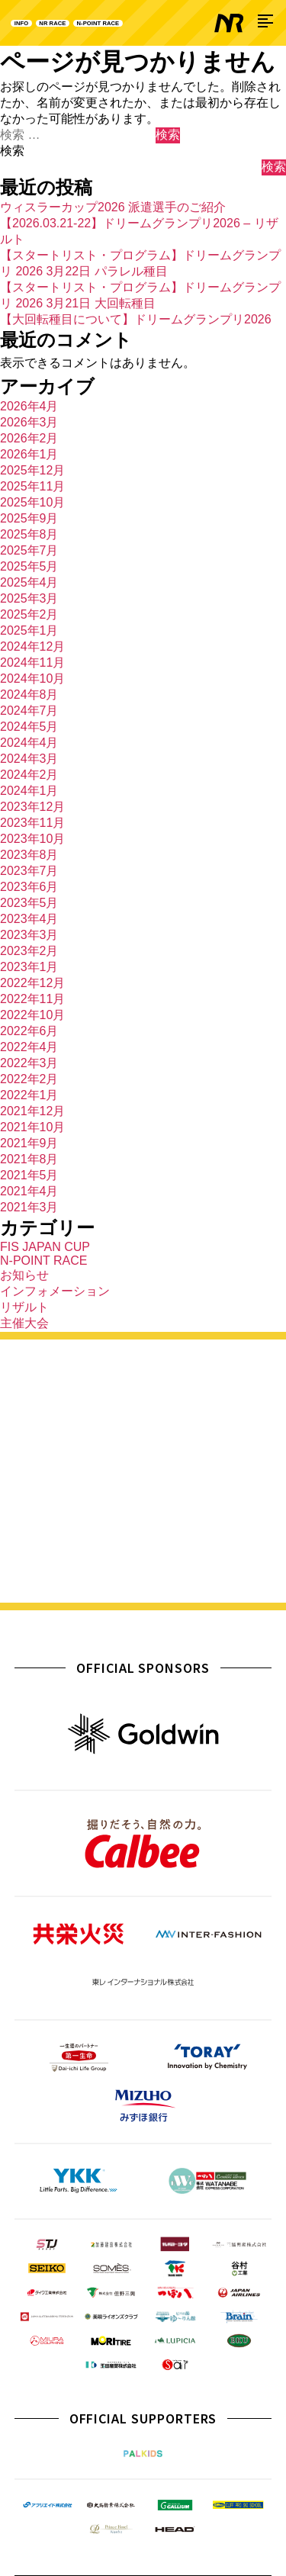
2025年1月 (29, 630)
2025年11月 (32, 486)
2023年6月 (29, 886)
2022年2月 (29, 1079)
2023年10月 (32, 838)
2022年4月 (29, 1046)
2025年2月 (29, 614)
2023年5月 (29, 902)
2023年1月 (29, 966)
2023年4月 (29, 918)
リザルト (24, 1307)
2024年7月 (29, 710)
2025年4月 (29, 582)
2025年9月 (29, 518)
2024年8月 (29, 694)
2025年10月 (32, 502)
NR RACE (77, 23)
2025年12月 (32, 470)
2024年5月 (29, 726)
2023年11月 (32, 822)
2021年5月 (29, 1175)
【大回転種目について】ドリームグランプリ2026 (136, 319)
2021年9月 (29, 1143)
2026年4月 (29, 406)
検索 (12, 150)
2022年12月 (32, 982)
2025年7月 (29, 550)
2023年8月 (29, 854)
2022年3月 (29, 1062)
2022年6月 (29, 1030)
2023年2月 (29, 950)
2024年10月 (32, 678)
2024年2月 (29, 774)
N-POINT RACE (149, 23)
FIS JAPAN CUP (45, 1246)
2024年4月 (29, 742)
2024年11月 (32, 662)
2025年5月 (29, 566)
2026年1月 (29, 454)
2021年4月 (29, 1191)
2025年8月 (29, 534)
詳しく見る (143, 1567)
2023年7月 (29, 870)
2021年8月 (29, 1159)
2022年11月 (32, 998)
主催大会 (24, 1323)
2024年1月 (29, 790)
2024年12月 (32, 646)
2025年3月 (29, 598)
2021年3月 (29, 1207)
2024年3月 (29, 758)
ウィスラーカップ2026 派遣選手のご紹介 (113, 207)
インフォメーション (55, 1291)
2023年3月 (29, 934)
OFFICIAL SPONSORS (143, 1668)
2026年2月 (29, 438)
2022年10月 (32, 1014)
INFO (28, 23)
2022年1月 (29, 1095)
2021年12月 (32, 1111)
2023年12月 (32, 806)
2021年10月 (32, 1127)
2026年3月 (29, 422)
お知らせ (24, 1275)
